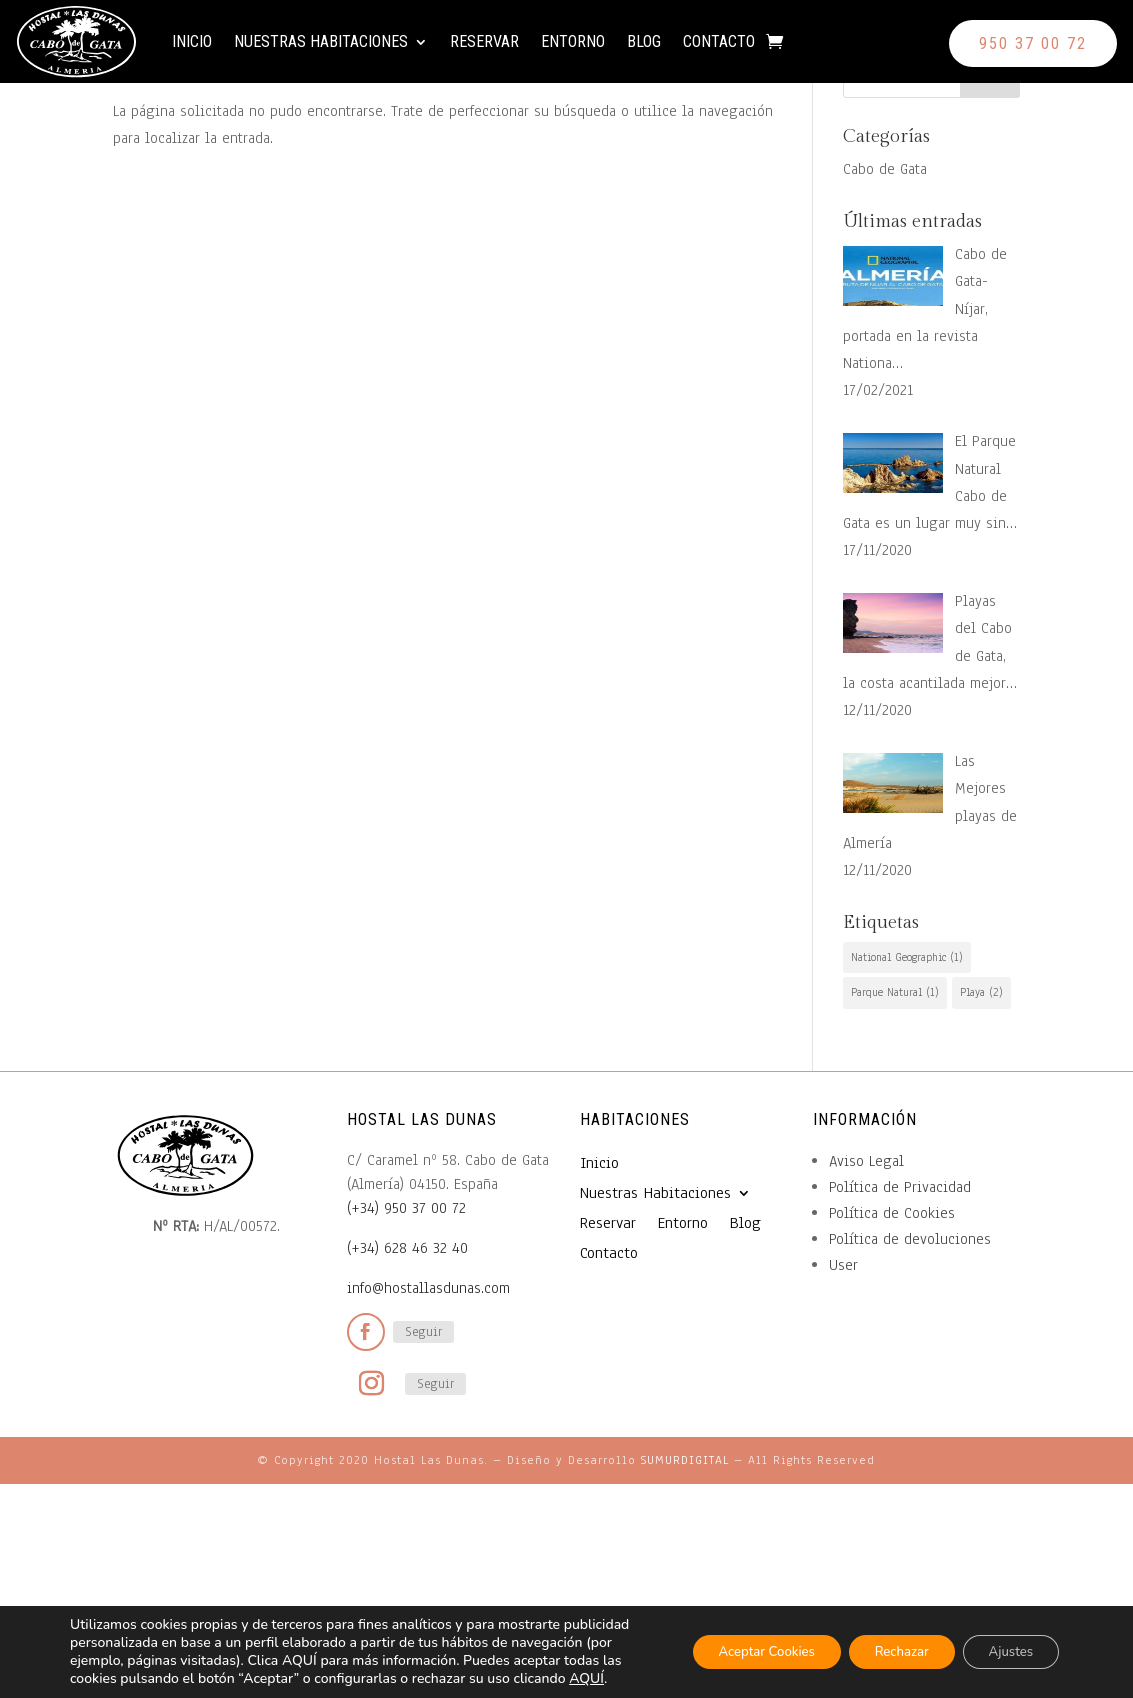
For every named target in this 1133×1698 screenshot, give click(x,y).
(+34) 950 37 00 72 (406, 1208)
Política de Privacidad (900, 1187)
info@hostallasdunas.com (428, 1288)
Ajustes (1005, 1642)
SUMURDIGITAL (685, 1460)
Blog (670, 49)
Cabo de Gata (885, 169)
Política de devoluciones (910, 1239)
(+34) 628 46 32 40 (407, 1248)
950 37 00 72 (1033, 43)
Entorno (599, 49)
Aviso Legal (866, 1161)
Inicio (218, 49)
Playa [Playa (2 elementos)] (981, 992)
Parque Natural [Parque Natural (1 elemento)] (895, 992)
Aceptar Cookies (736, 1642)
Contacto (745, 49)
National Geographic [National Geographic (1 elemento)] (907, 957)
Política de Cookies (892, 1213)
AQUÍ (169, 1679)
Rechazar (885, 1642)
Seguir (423, 1332)
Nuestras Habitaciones (347, 49)
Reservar (510, 49)
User (843, 1265)
